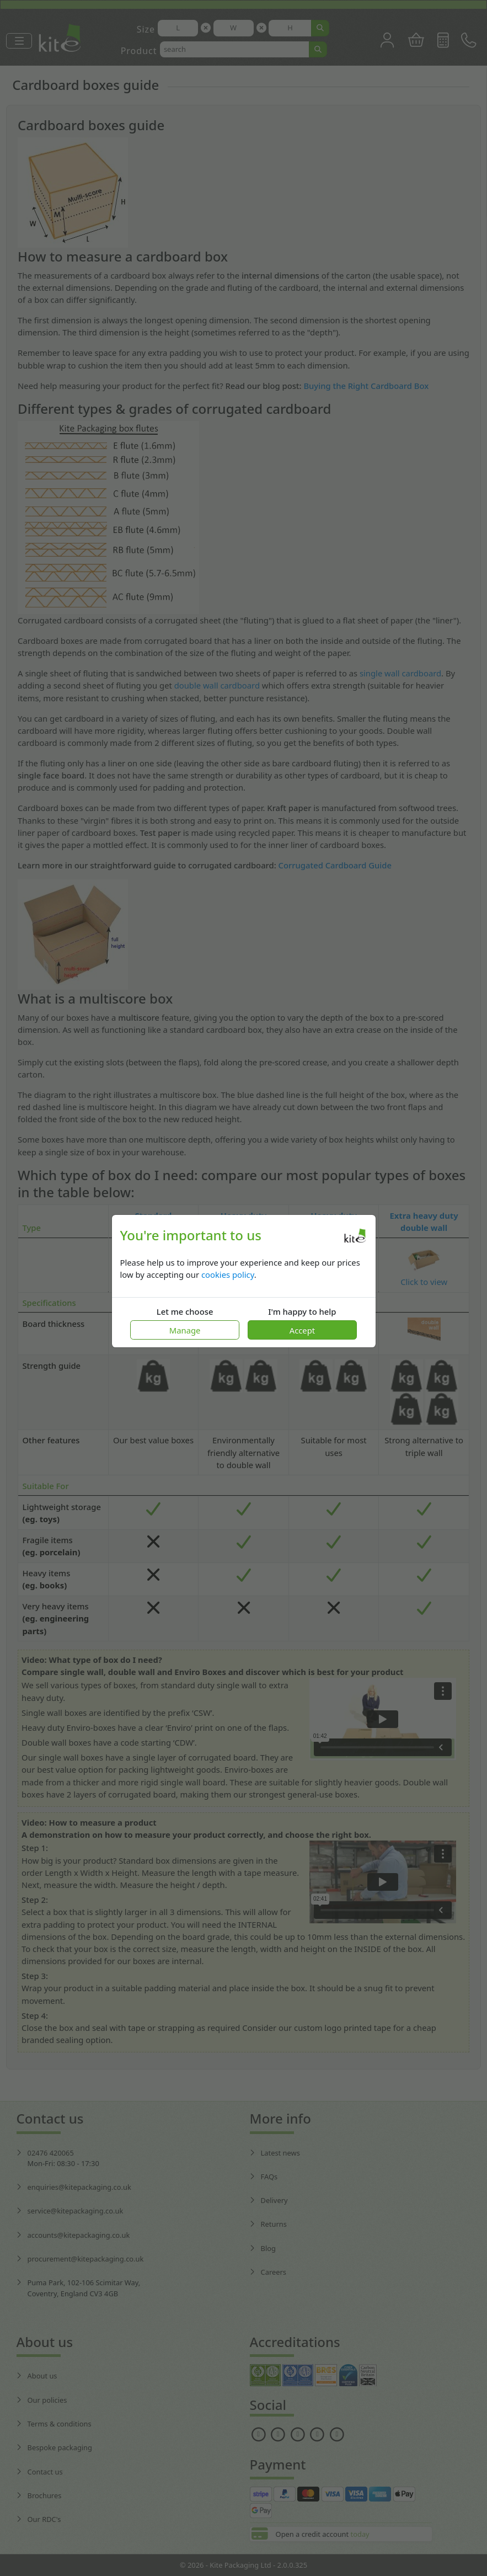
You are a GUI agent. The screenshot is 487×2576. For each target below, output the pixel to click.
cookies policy (227, 1274)
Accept (302, 1330)
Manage (185, 1330)
